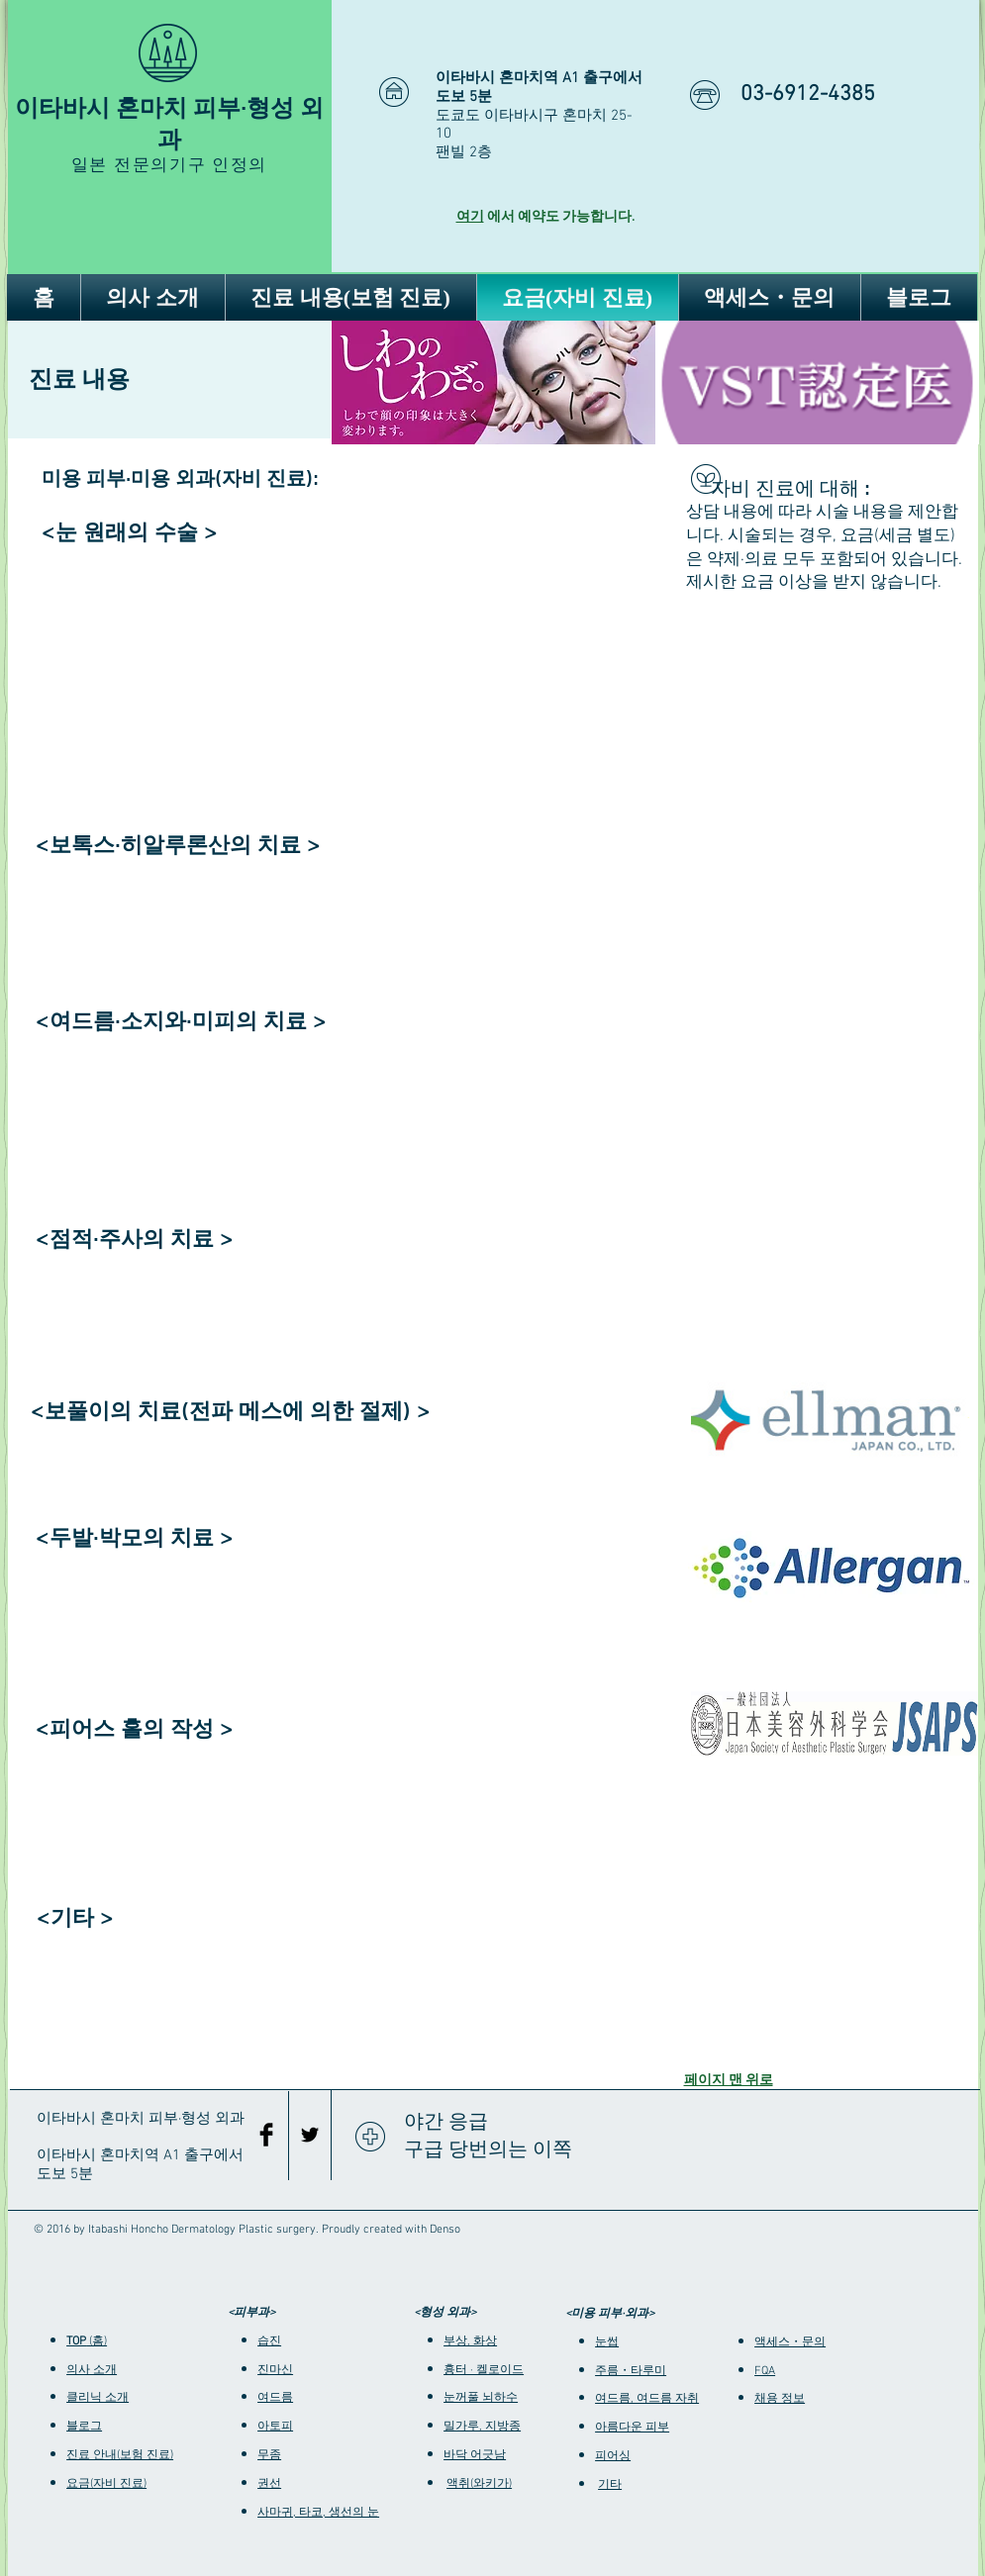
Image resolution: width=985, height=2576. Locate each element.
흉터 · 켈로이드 (483, 2370)
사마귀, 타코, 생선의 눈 (318, 2513)
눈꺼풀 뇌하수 (480, 2398)
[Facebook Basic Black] (266, 2135)
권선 (269, 2484)
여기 (470, 217)
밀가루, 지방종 (482, 2426)
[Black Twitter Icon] (310, 2135)
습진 (269, 2341)
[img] (493, 382)
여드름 (275, 2398)
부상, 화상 (470, 2341)
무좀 (269, 2455)
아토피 (275, 2426)
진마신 (275, 2370)
